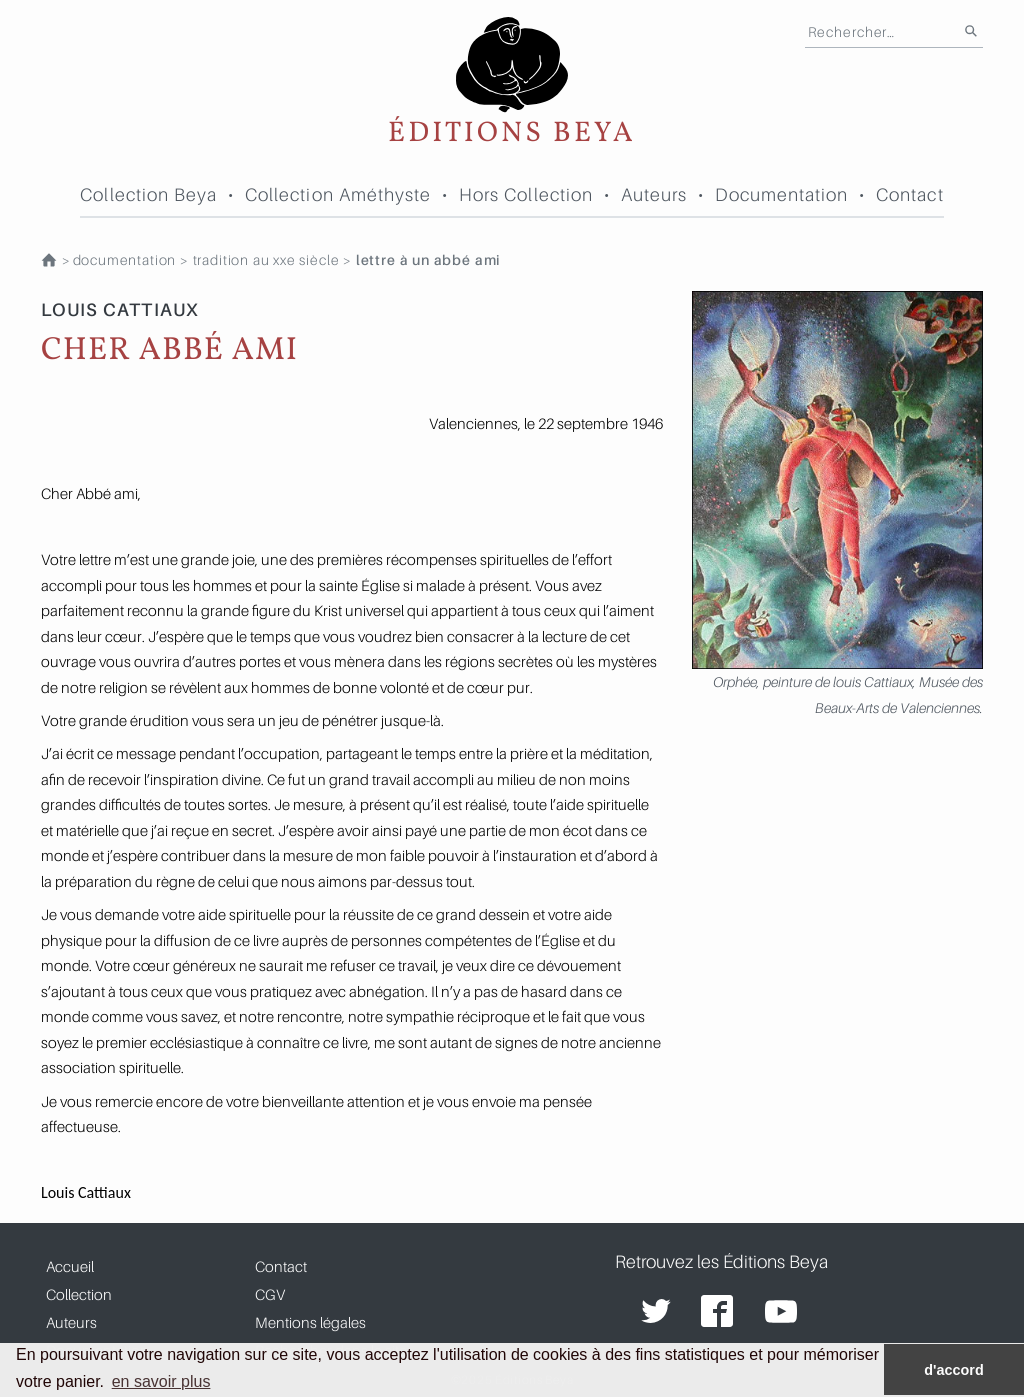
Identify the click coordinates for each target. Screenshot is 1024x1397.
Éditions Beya (512, 83)
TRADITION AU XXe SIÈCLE (266, 260)
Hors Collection (526, 194)
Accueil (70, 1266)
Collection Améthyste (338, 194)
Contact (910, 194)
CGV (270, 1294)
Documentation (782, 194)
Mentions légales (310, 1322)
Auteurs (654, 194)
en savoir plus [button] (161, 1381)
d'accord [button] (953, 1370)
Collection (79, 1294)
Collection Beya (148, 194)
